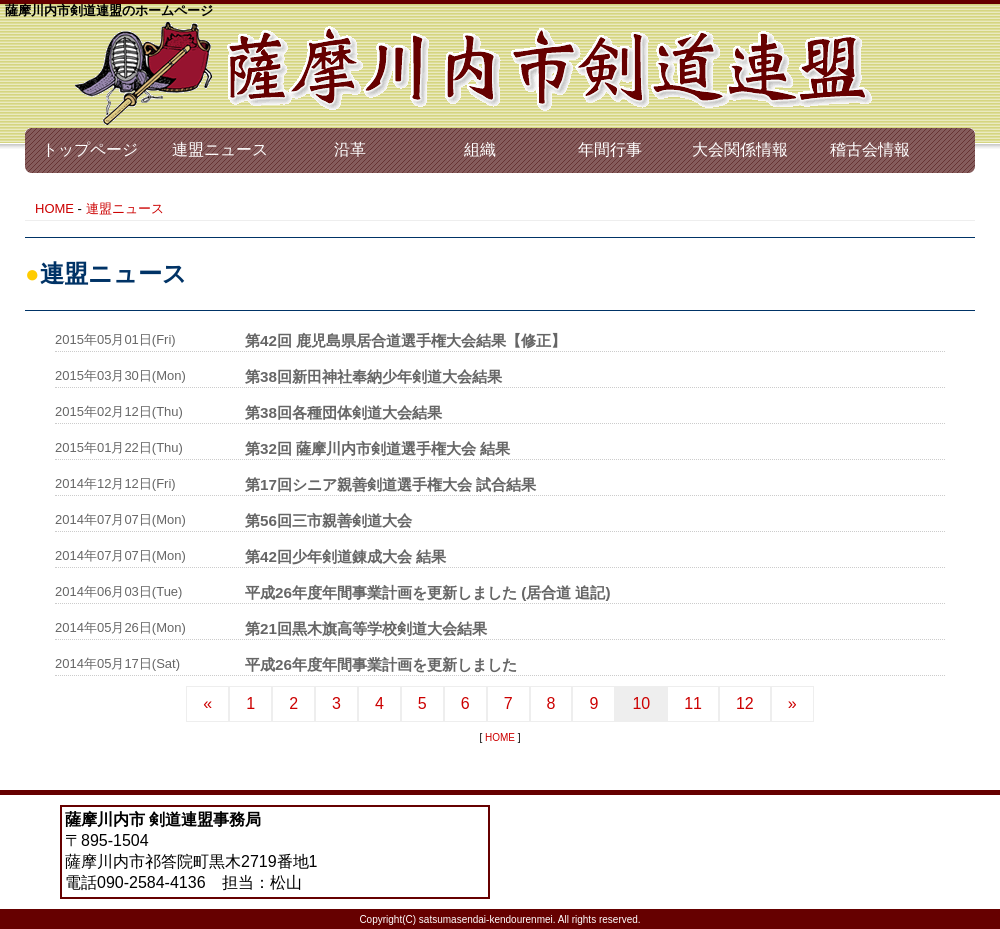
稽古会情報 (870, 149)
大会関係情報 (740, 149)
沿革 (350, 149)
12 (745, 703)
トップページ (90, 149)
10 (641, 703)
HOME (54, 208)
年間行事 (610, 149)
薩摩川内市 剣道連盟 (475, 73)
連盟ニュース (220, 149)
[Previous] (207, 704)
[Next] (792, 704)
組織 (480, 149)
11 (693, 703)
